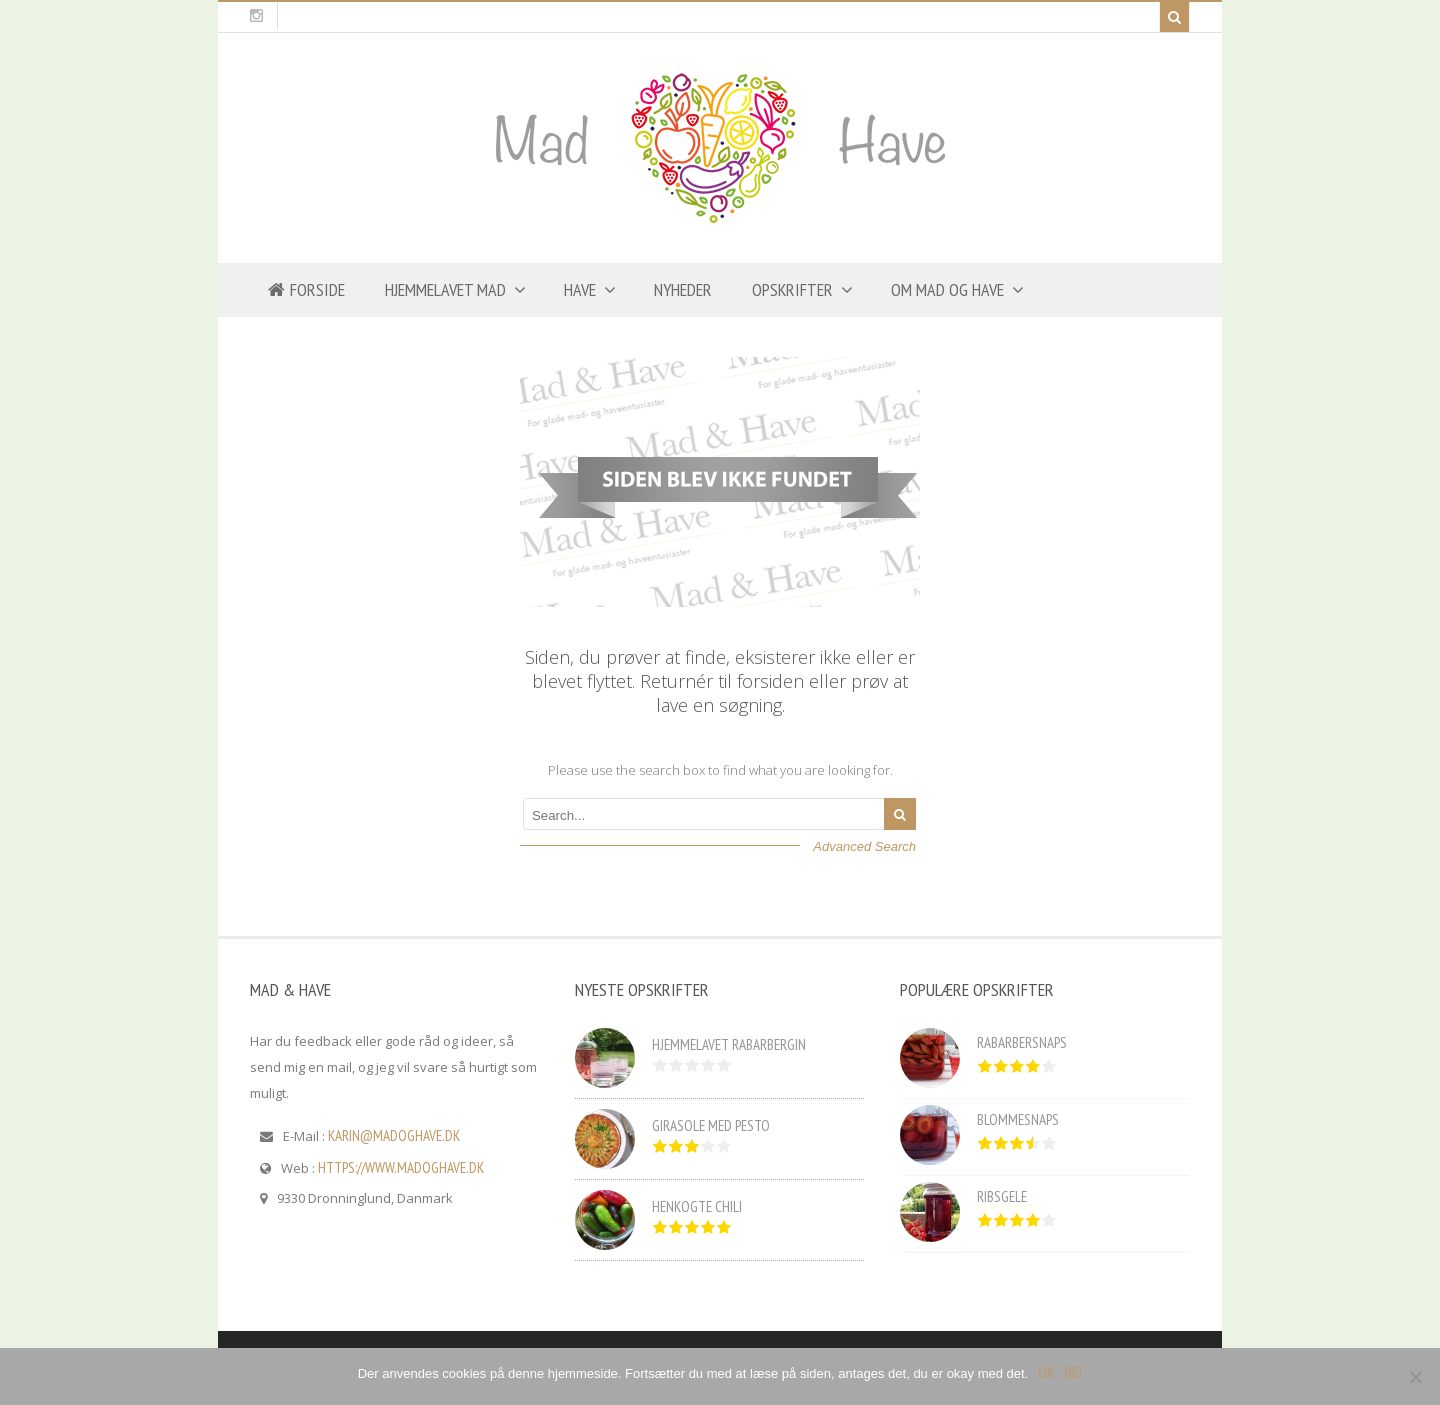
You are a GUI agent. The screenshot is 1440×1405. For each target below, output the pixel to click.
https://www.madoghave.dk (401, 1167)
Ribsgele (1002, 1196)
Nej (1073, 1372)
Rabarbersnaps (1022, 1042)
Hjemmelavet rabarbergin (729, 1044)
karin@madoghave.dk (394, 1135)
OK (1046, 1372)
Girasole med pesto (711, 1125)
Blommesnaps (1018, 1119)
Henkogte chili (697, 1206)
